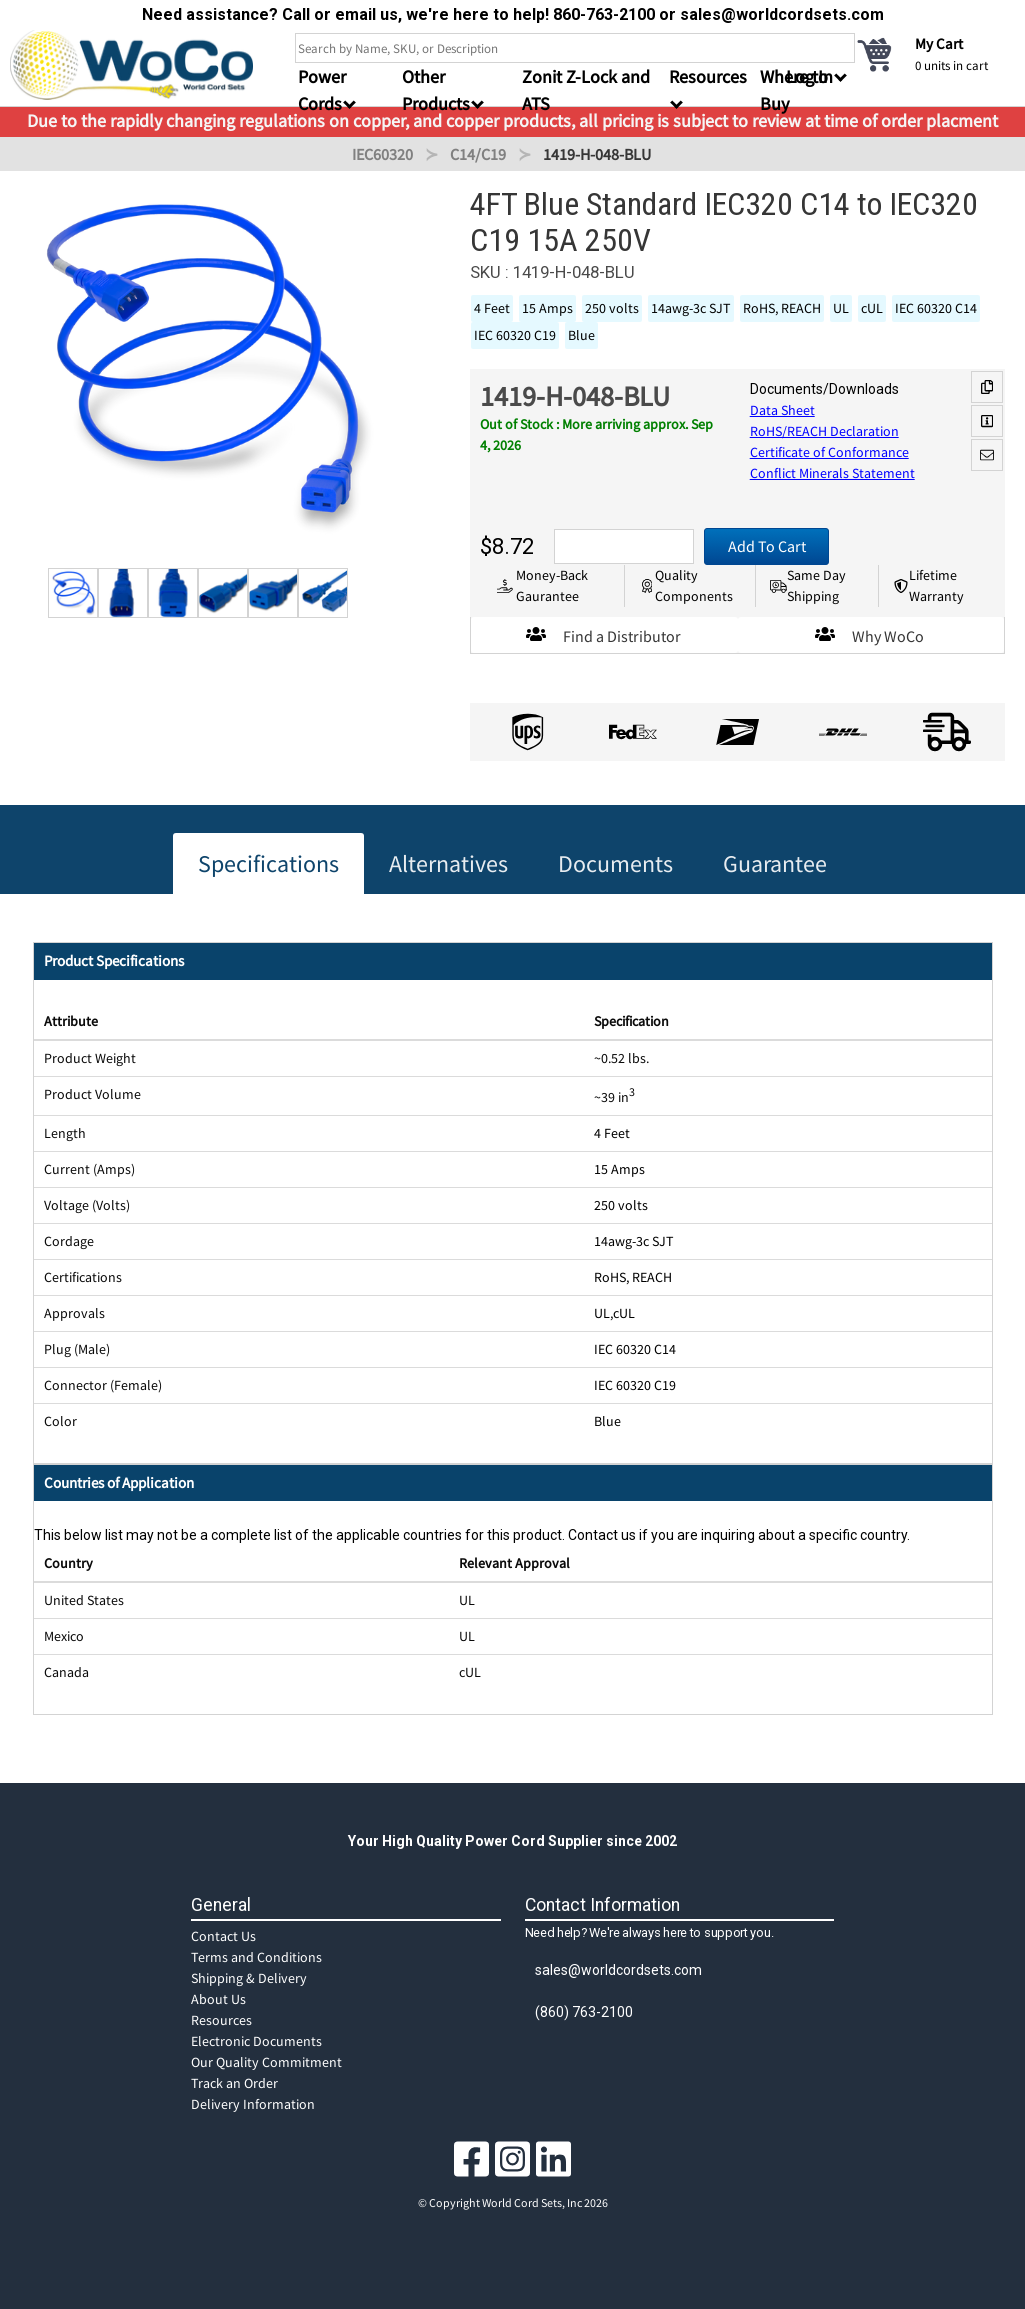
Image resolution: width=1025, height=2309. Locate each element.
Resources (221, 2020)
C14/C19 (478, 154)
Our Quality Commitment (266, 2062)
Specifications (268, 863)
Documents (615, 863)
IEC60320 (382, 154)
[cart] (935, 54)
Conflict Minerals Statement (832, 473)
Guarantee (775, 863)
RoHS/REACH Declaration (824, 431)
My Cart (939, 43)
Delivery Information (253, 2104)
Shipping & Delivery (249, 1978)
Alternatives (448, 863)
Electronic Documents (256, 2041)
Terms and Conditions (256, 1957)
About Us (218, 1999)
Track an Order (234, 2083)
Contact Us (223, 1936)
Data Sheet (782, 410)
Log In (809, 76)
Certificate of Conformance (829, 452)
